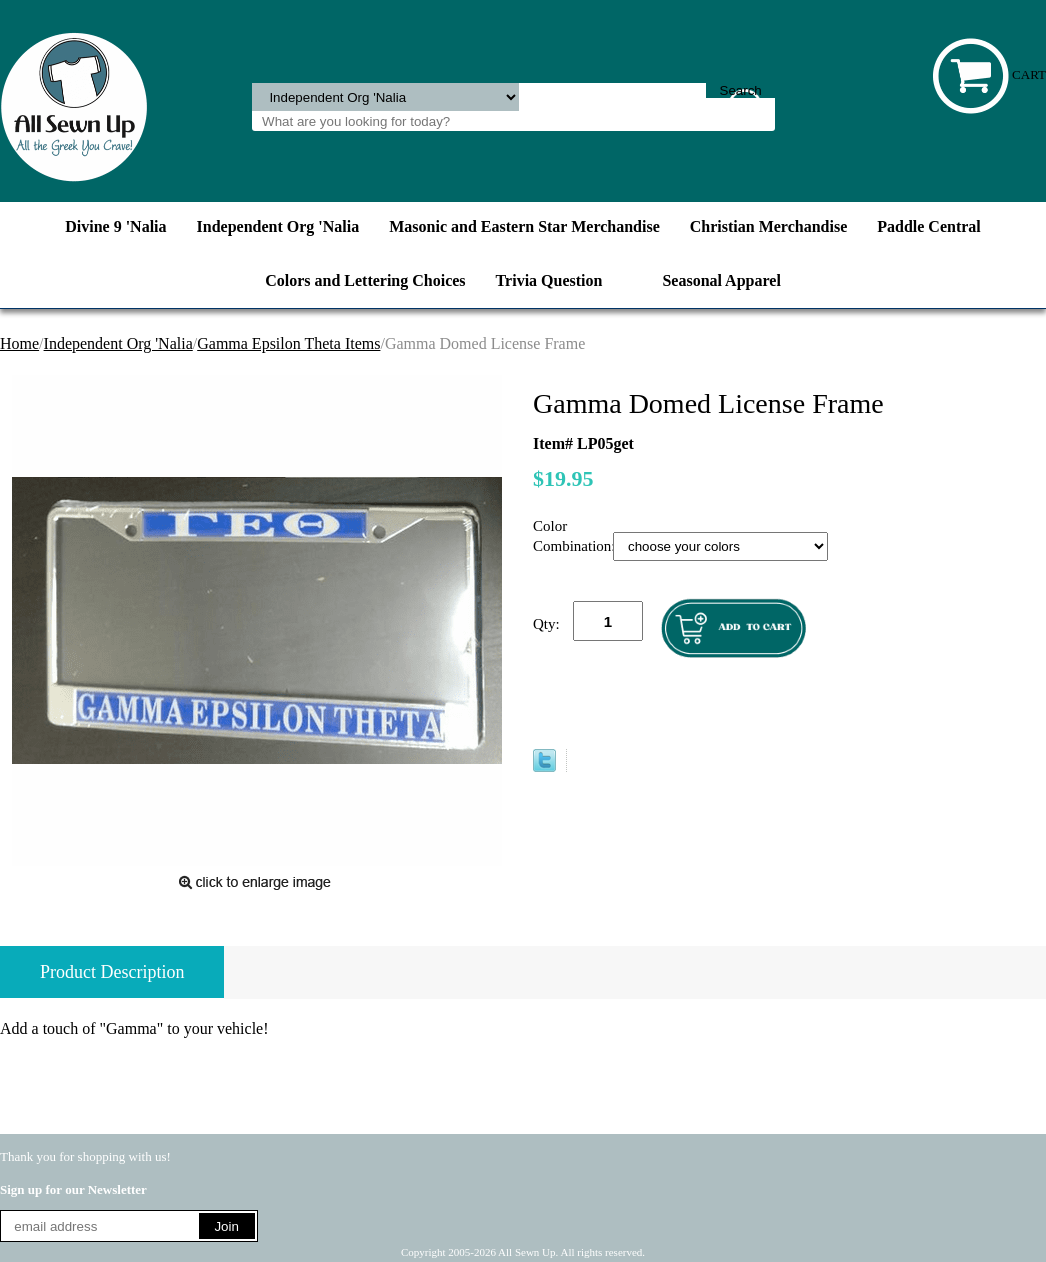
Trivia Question (549, 280)
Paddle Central (929, 226)
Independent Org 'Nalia (278, 226)
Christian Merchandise (768, 226)
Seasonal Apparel (721, 280)
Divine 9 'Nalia (115, 226)
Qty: (546, 624)
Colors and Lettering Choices (365, 280)
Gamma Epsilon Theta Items (288, 343)
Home (19, 343)
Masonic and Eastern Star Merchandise (524, 226)
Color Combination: (573, 536)
